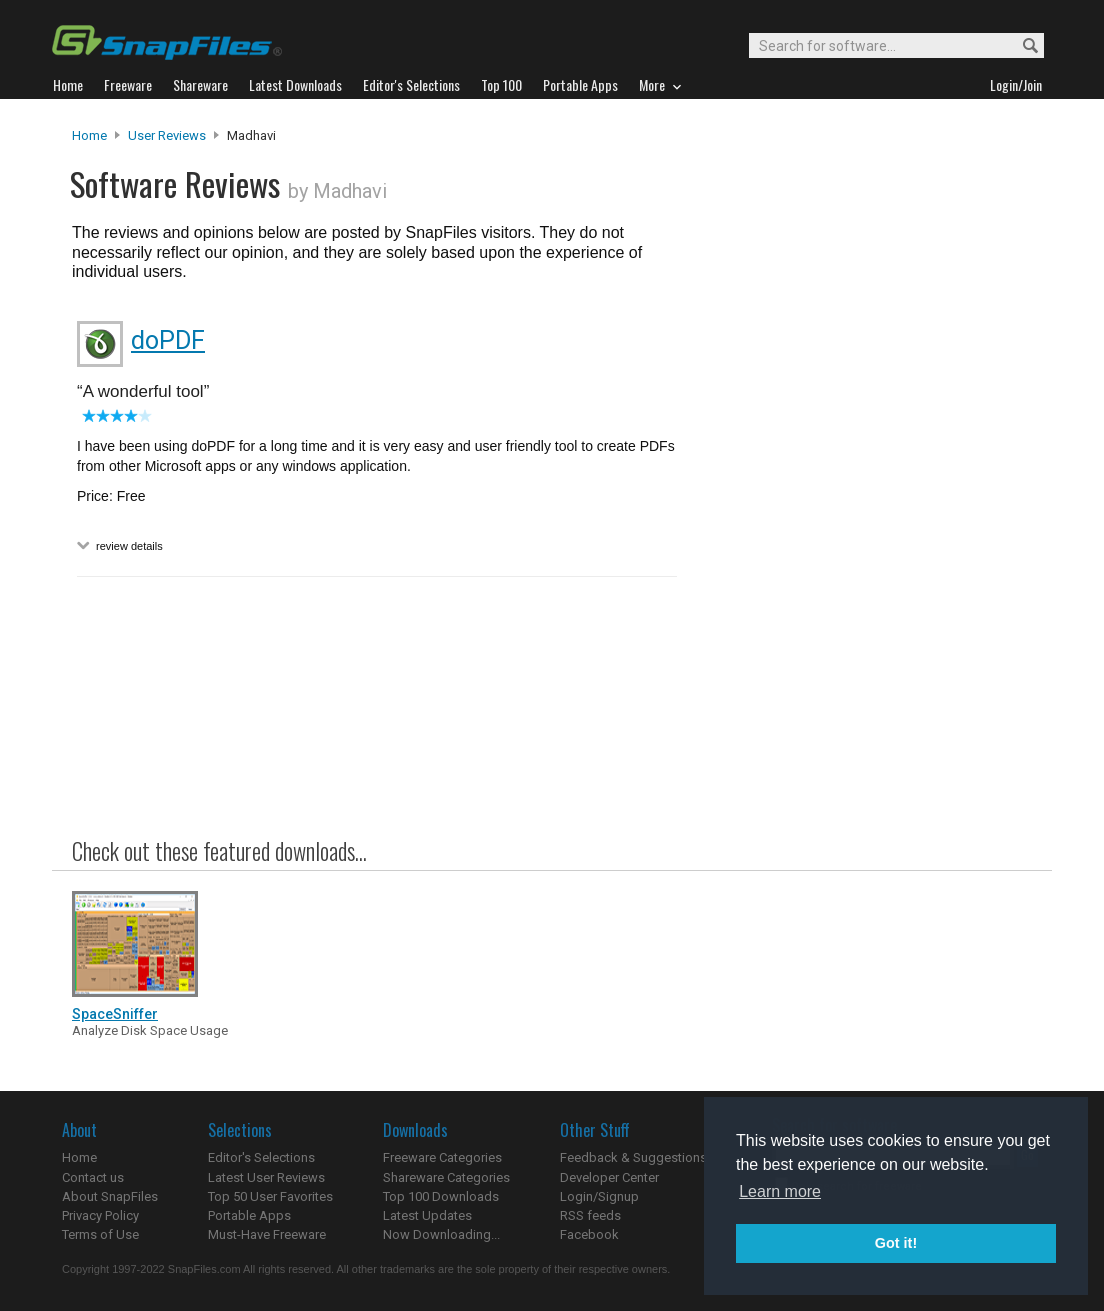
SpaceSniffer (115, 1014)
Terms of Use (100, 1234)
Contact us (93, 1177)
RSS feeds (590, 1215)
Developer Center (609, 1177)
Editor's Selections (261, 1157)
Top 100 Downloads (441, 1196)
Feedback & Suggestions (633, 1157)
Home (89, 135)
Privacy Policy (100, 1215)
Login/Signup (599, 1196)
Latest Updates (427, 1215)
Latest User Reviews (266, 1177)
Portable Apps (249, 1215)
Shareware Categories (446, 1177)
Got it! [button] (896, 1243)
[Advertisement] (862, 533)
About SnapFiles (110, 1196)
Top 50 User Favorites (270, 1196)
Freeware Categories (442, 1157)
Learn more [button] (780, 1191)
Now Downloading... (441, 1234)
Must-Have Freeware (267, 1234)
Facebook (589, 1234)
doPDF (168, 340)
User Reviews (167, 135)
